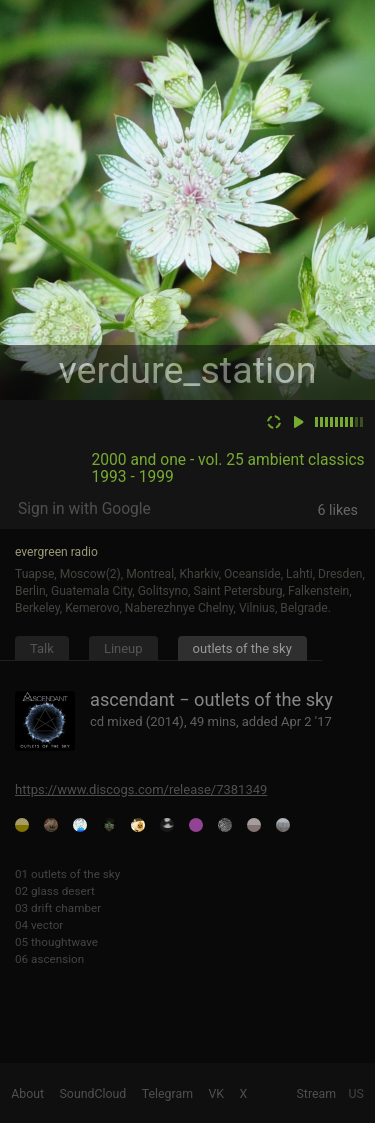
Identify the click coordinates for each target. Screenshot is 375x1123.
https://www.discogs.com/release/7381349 (141, 789)
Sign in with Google (84, 509)
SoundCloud (93, 1094)
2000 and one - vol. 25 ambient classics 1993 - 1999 (228, 468)
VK (216, 1094)
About (27, 1094)
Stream (317, 1094)
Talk (42, 648)
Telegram (167, 1094)
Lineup (123, 648)
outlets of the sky (242, 648)
